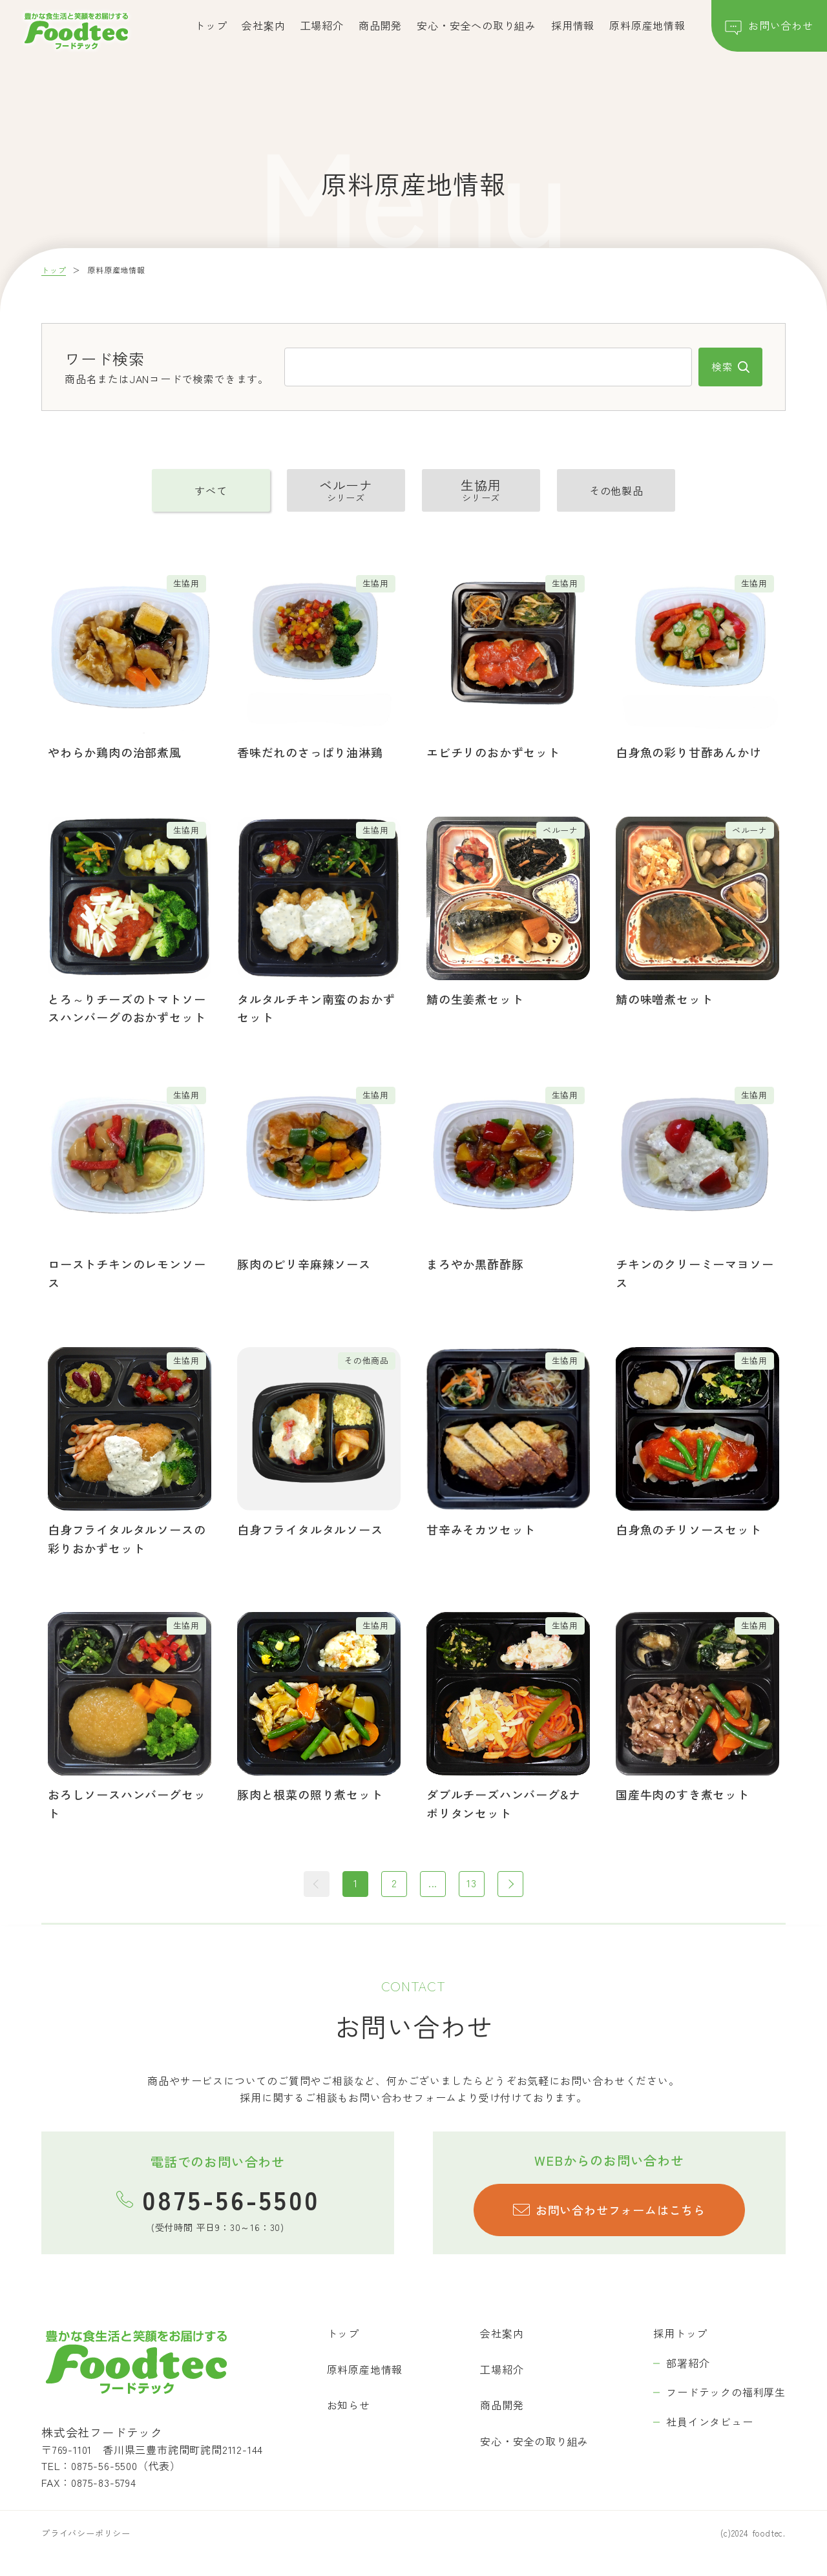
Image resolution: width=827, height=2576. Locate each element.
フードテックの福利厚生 (726, 2392)
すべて (210, 490)
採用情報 (572, 25)
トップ (210, 25)
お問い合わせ (769, 28)
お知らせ (348, 2405)
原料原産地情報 (647, 25)
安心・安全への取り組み (476, 25)
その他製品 (616, 490)
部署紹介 (687, 2363)
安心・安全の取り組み (534, 2441)
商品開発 (380, 25)
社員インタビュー (709, 2421)
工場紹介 (322, 25)
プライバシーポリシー (86, 2533)
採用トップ (680, 2333)
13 (471, 1882)
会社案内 (263, 25)
